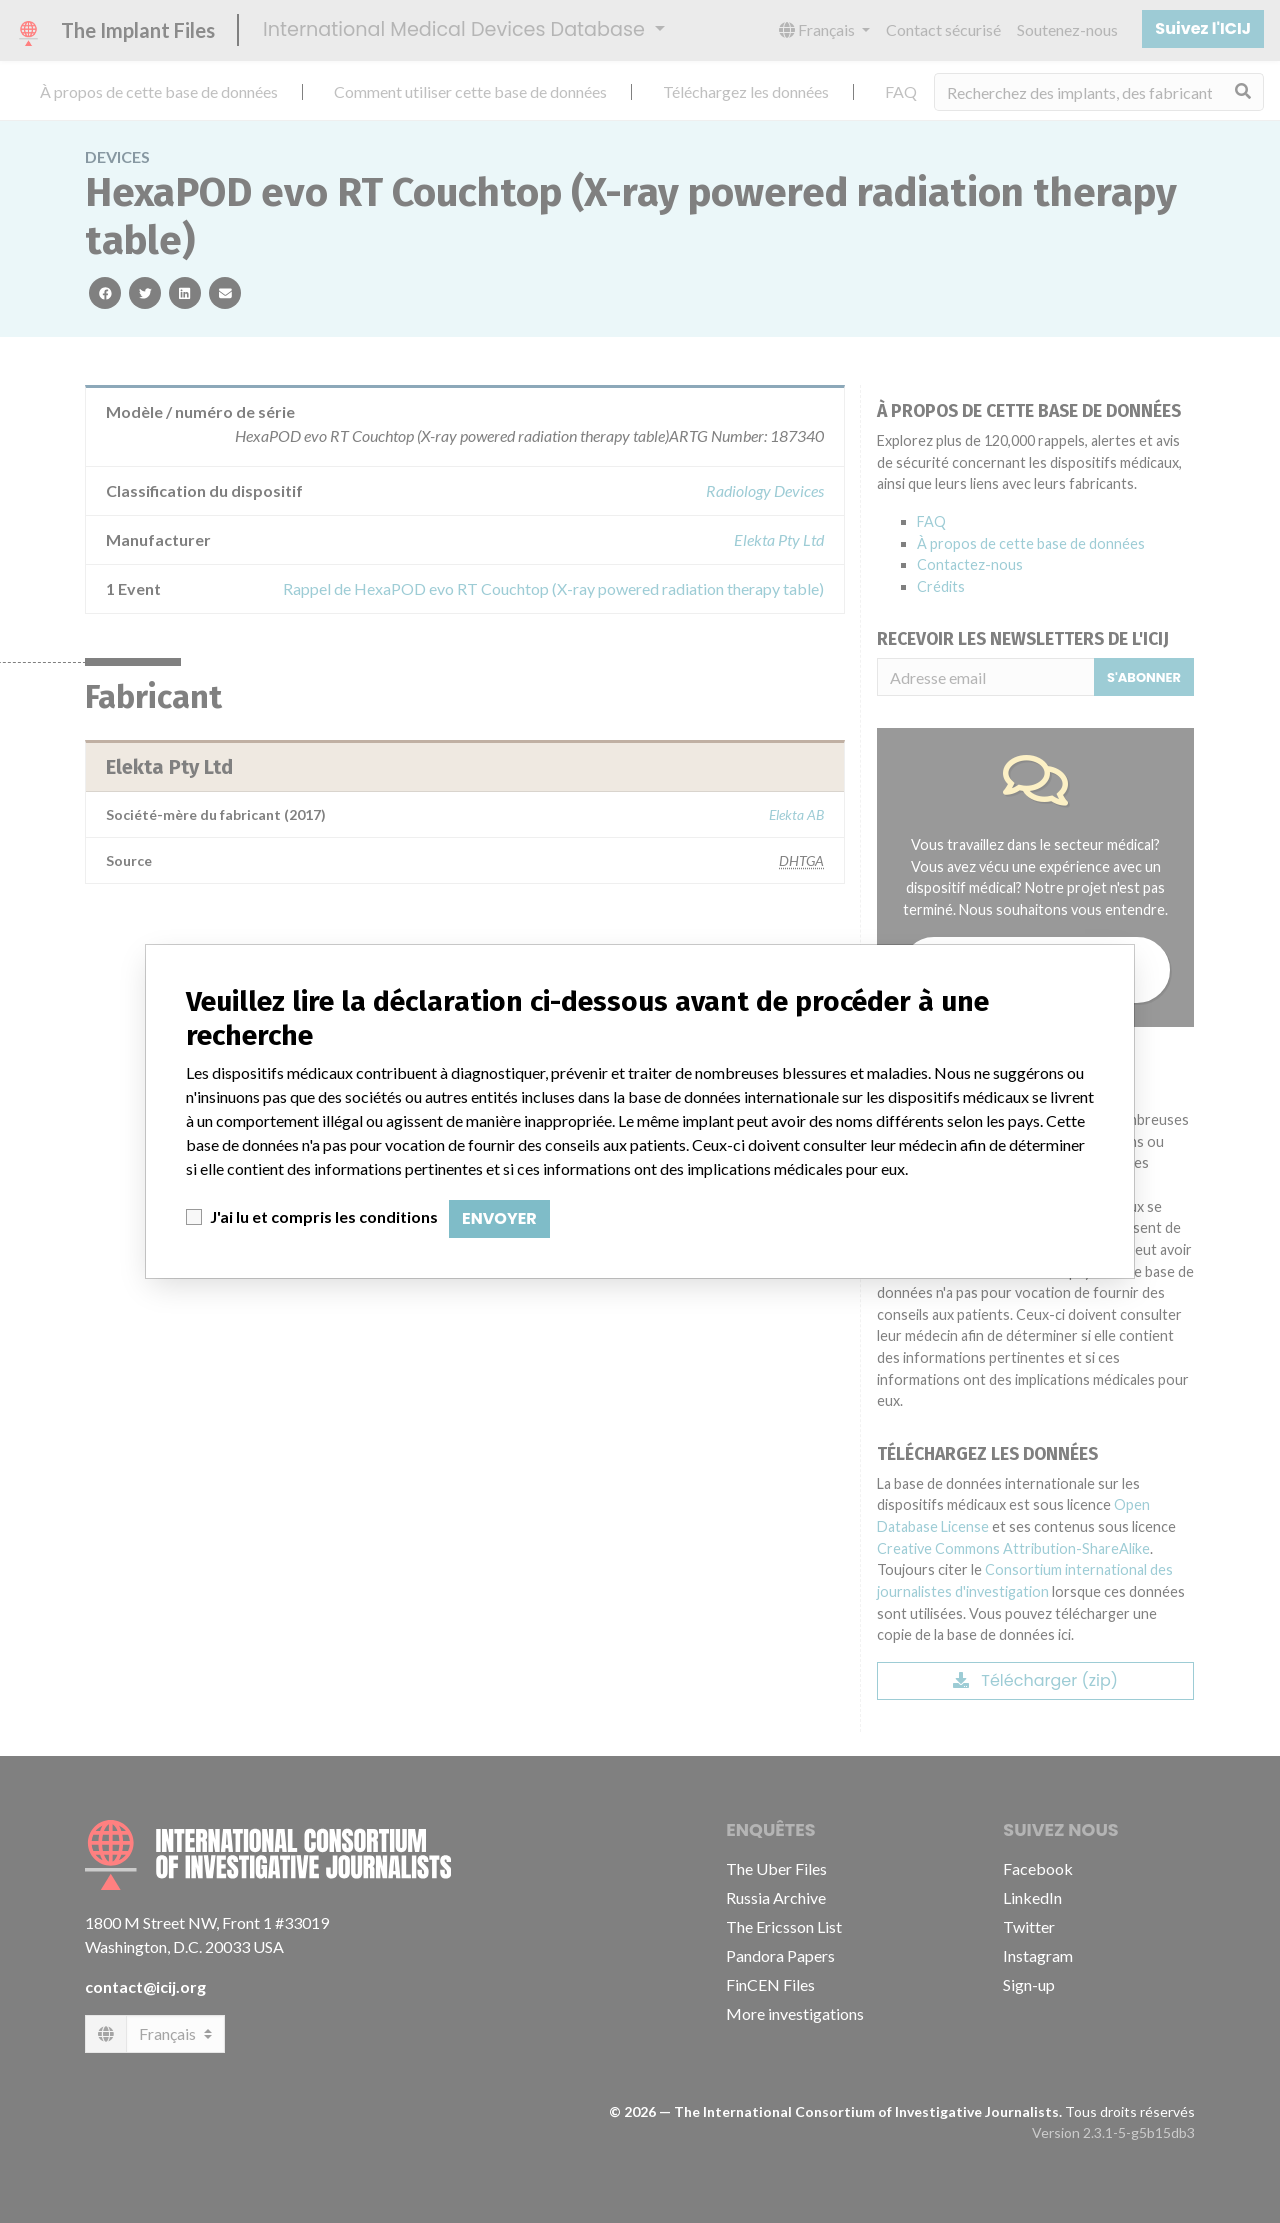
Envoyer (499, 1218)
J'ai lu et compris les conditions (324, 1216)
